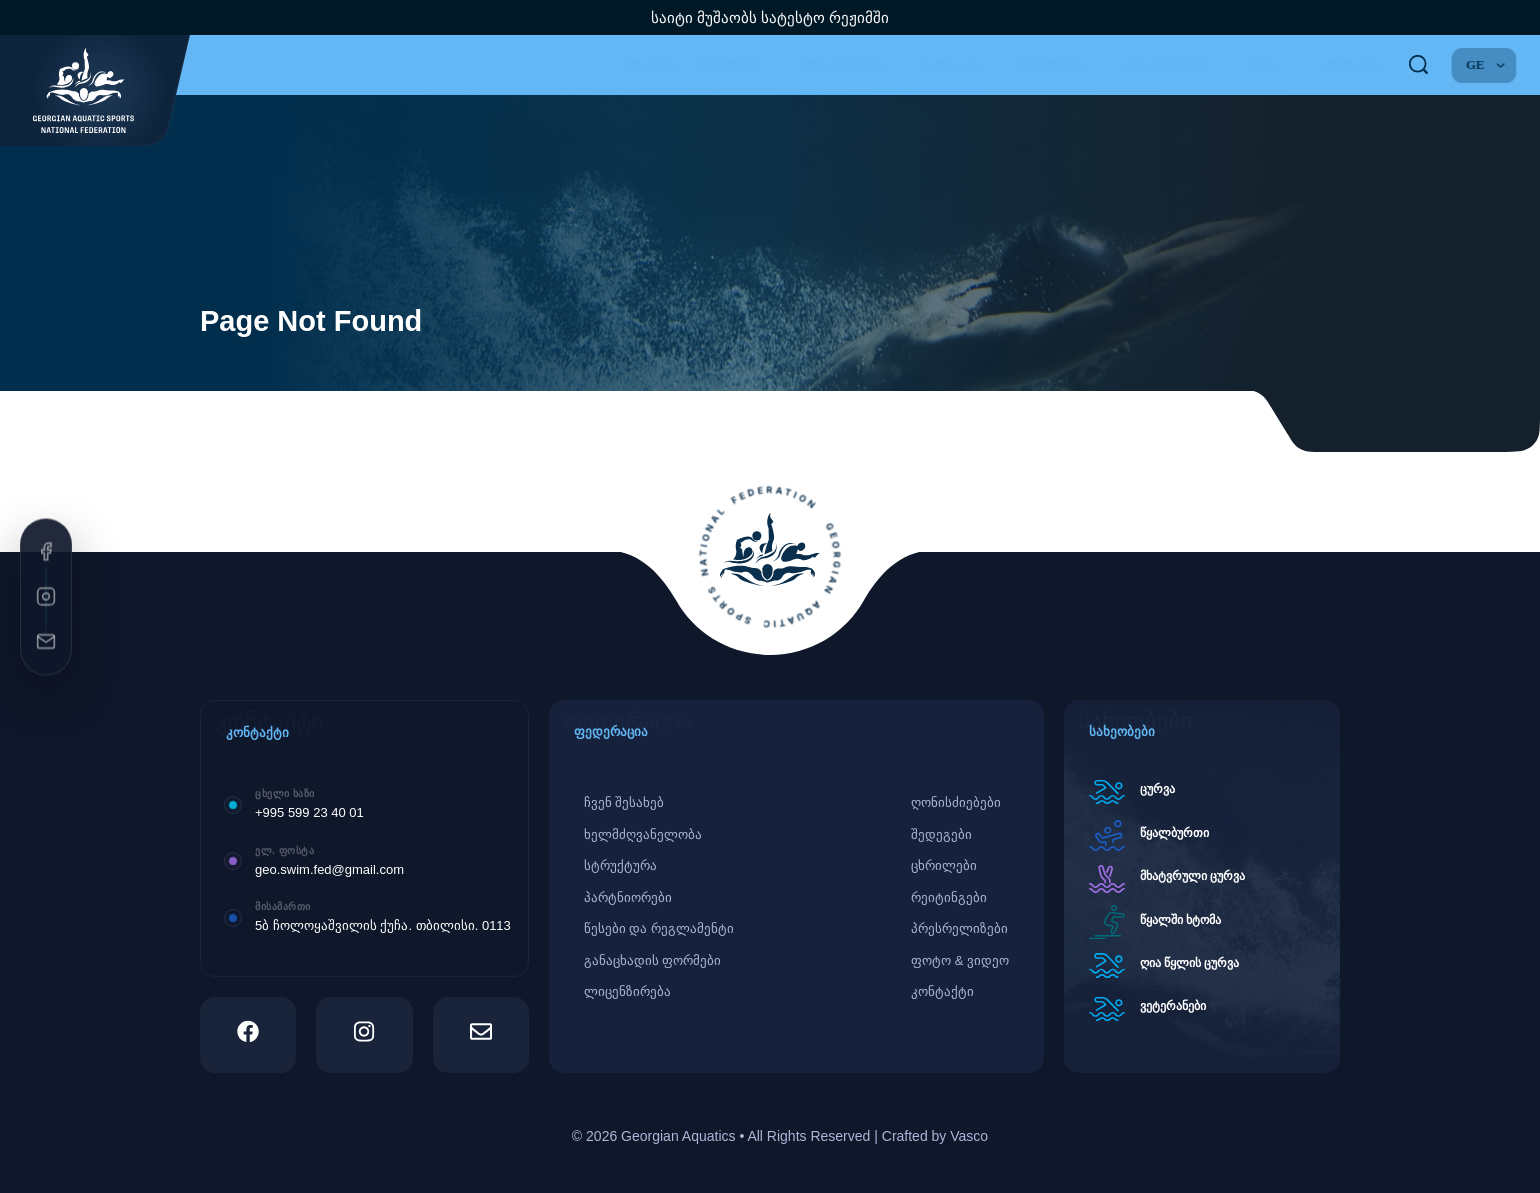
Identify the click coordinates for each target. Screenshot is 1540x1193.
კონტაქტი (1351, 64)
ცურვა (1157, 789)
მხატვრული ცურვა (1192, 876)
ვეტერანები (1173, 1006)
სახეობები (738, 65)
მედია (1273, 65)
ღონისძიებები (849, 65)
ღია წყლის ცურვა (1190, 963)
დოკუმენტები (1175, 65)
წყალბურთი (1174, 833)
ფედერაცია (1062, 65)
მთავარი (650, 64)
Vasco (969, 1136)
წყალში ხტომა (1180, 920)
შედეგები (959, 65)
